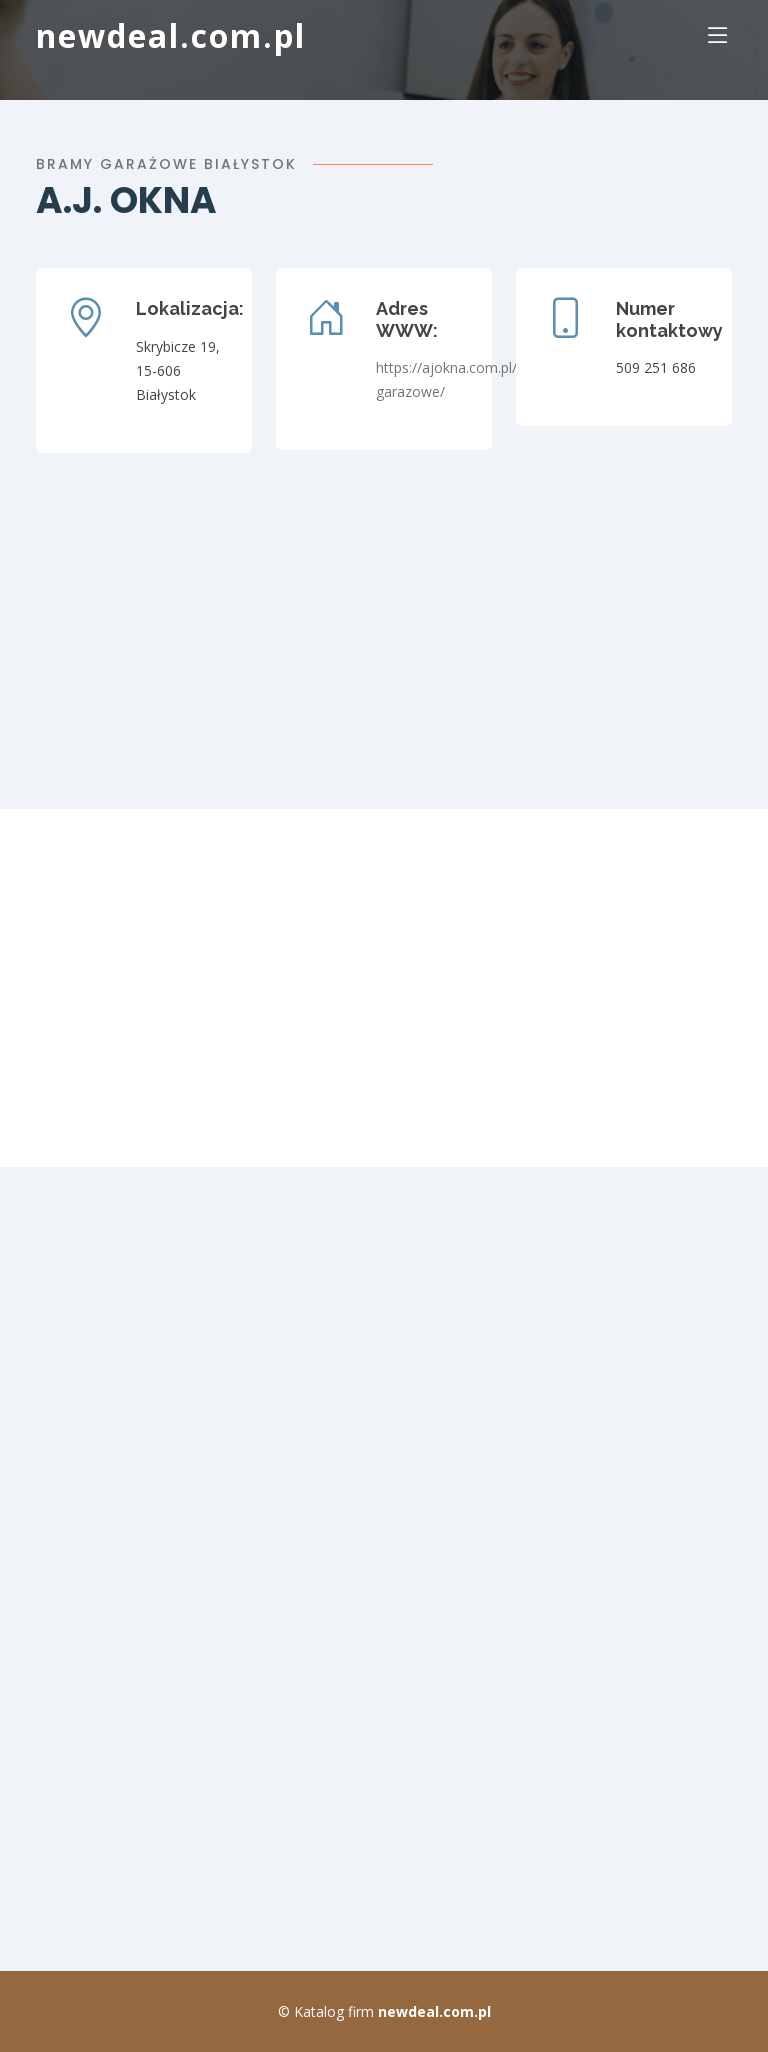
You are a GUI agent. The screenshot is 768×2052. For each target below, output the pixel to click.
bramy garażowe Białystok (166, 164)
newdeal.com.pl (171, 35)
